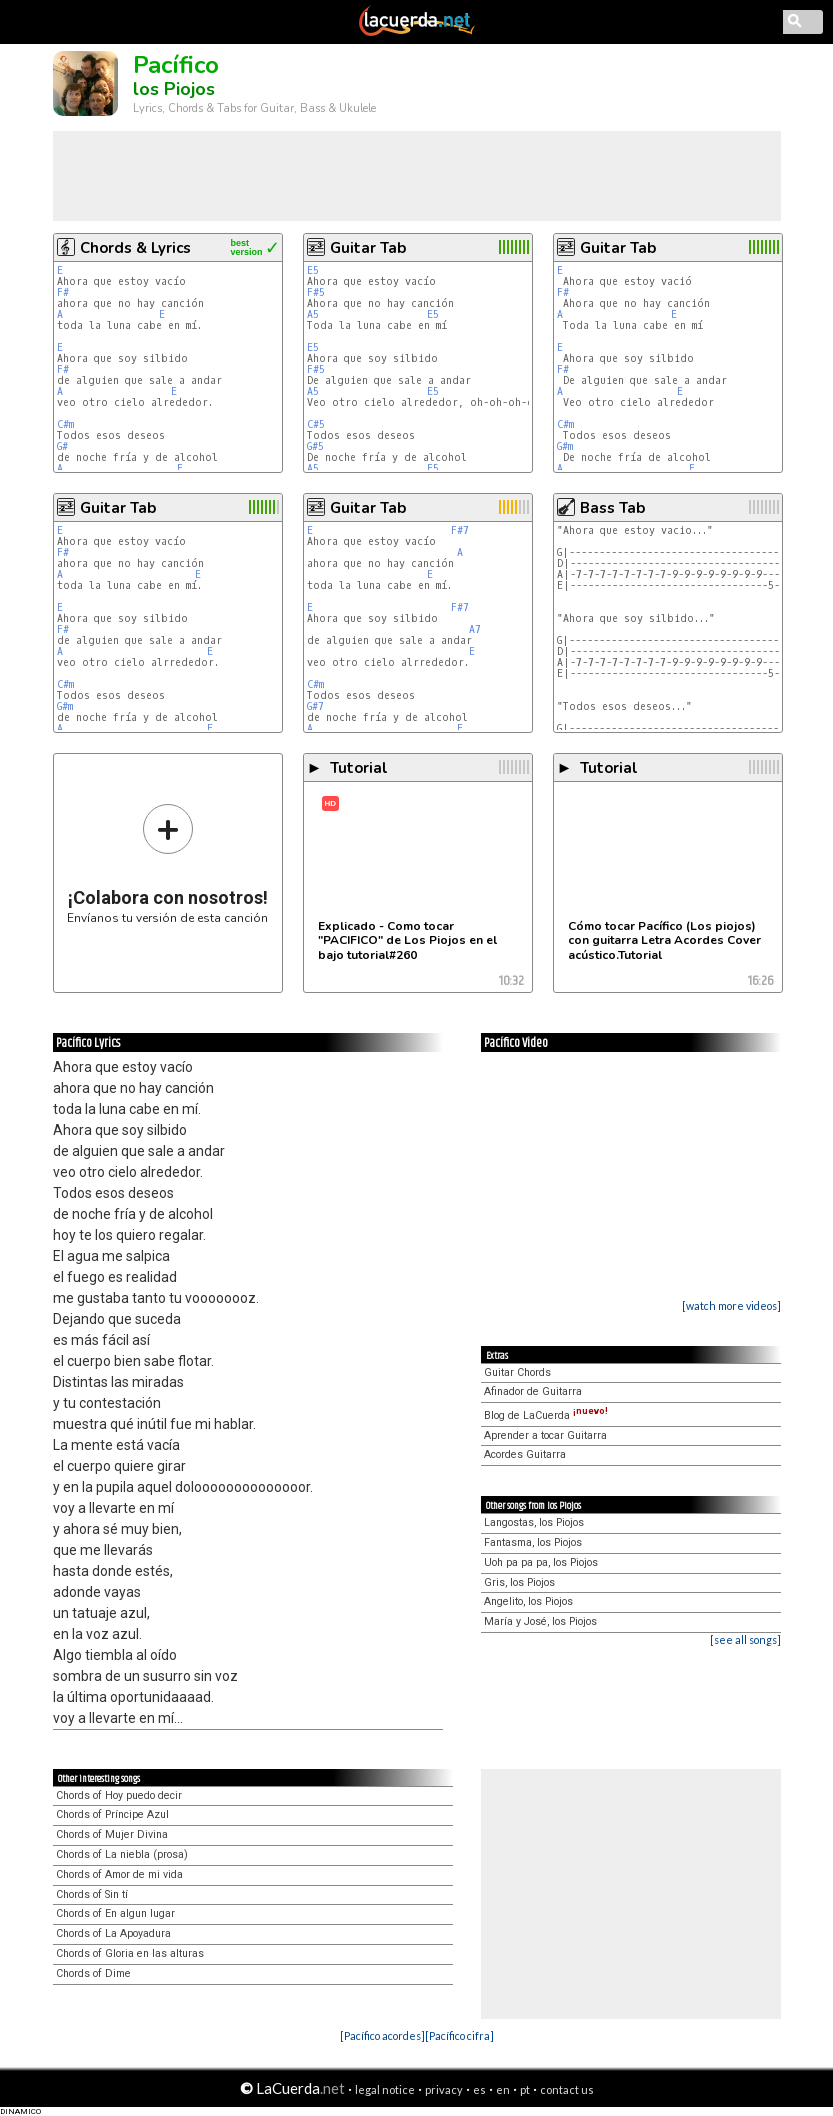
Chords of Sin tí (92, 1894)
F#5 (316, 292)
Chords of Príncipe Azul (112, 1814)
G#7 (315, 706)
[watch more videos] (731, 1305)
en (503, 2089)
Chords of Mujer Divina (112, 1834)
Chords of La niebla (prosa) (122, 1854)
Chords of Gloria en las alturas (130, 1953)
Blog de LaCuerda (546, 1415)
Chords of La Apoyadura (113, 1933)
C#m (65, 424)
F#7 (460, 530)
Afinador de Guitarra (533, 1391)
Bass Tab (612, 508)
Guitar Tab (368, 248)
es (479, 2089)
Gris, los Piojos (519, 1582)
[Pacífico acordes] (382, 2035)
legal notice (385, 2089)
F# (63, 292)
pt (525, 2089)
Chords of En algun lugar (115, 1913)
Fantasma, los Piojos (533, 1542)
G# (62, 446)
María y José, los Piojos (540, 1621)
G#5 (315, 446)
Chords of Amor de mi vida (119, 1874)
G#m (565, 446)
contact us (567, 2089)
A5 (313, 314)
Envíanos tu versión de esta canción (167, 863)
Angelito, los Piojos (528, 1601)
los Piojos (174, 89)
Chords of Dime (93, 1973)
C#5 (316, 424)
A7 (475, 629)
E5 (313, 270)
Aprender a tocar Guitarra (545, 1435)
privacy (444, 2089)
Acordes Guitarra (525, 1454)
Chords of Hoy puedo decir (119, 1795)
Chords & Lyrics (135, 248)
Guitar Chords (517, 1372)
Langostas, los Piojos (534, 1522)
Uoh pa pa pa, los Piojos (541, 1562)
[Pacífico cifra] (459, 2035)
